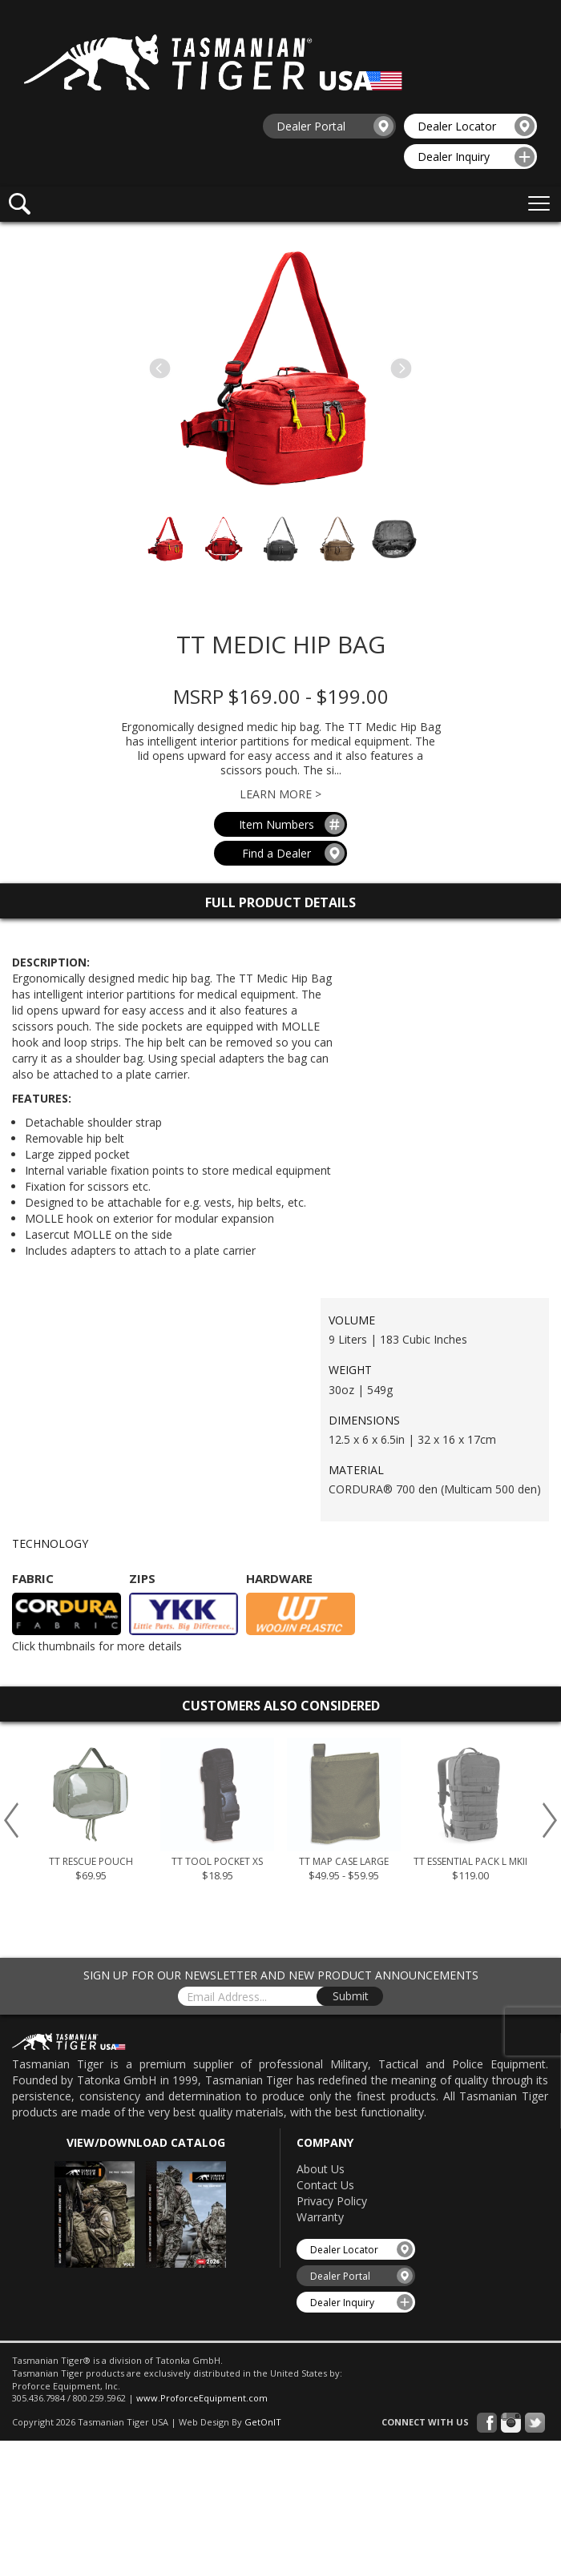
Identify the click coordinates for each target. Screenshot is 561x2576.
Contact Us (325, 2184)
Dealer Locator (476, 126)
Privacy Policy (332, 2200)
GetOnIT (262, 2422)
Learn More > (280, 794)
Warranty (320, 2216)
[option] (90, 1815)
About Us (321, 2168)
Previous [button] (11, 1820)
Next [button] (550, 1820)
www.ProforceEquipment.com (202, 2398)
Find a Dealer (293, 853)
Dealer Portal (335, 126)
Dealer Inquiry (476, 157)
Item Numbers (292, 824)
